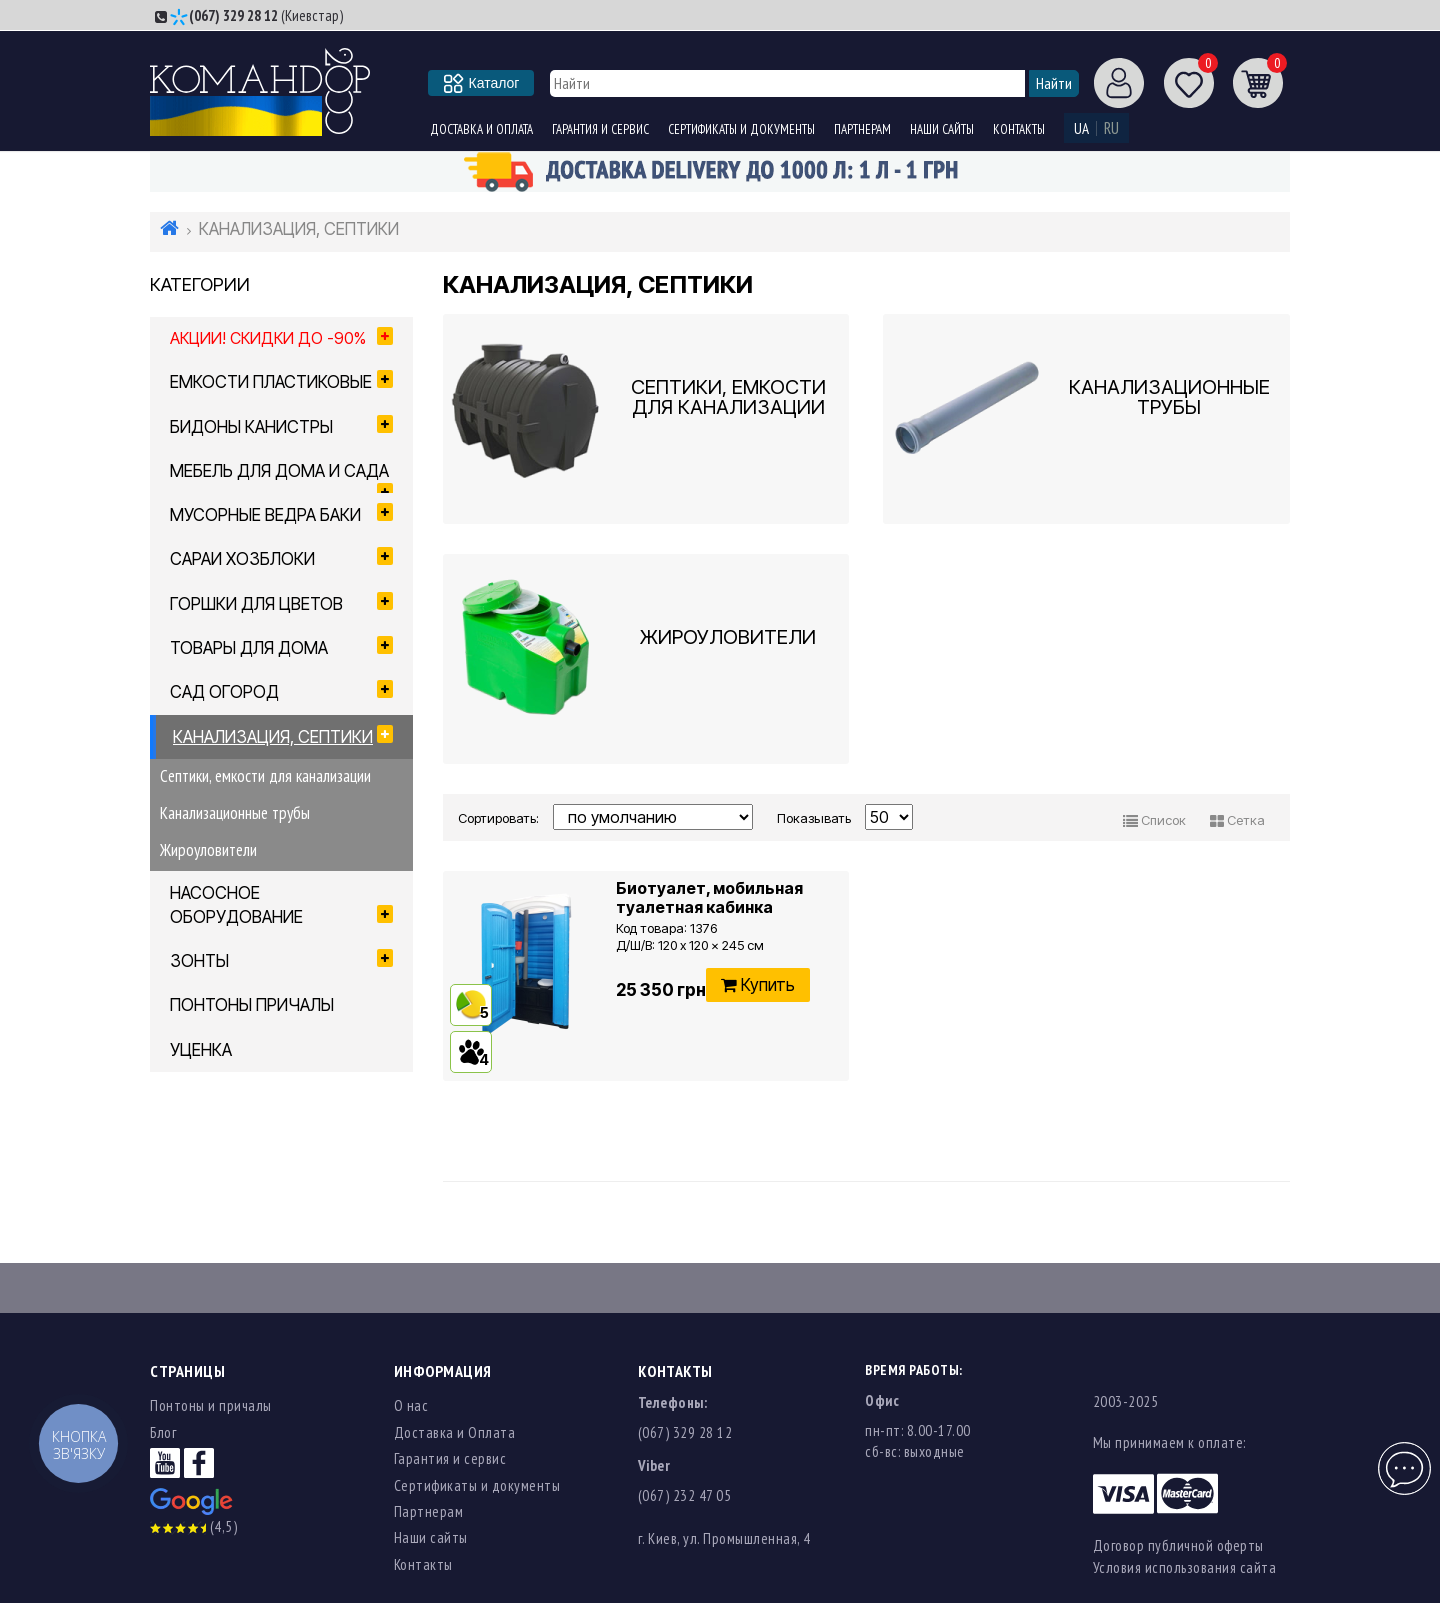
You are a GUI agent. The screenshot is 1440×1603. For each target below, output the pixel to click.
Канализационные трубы (235, 813)
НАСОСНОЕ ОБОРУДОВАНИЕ (281, 905)
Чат (1402, 1457)
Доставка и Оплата (481, 129)
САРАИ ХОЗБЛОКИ (281, 558)
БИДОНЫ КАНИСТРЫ (281, 426)
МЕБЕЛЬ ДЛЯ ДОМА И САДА (281, 477)
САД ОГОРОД (281, 691)
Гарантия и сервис (600, 129)
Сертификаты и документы (741, 129)
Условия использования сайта (1185, 1567)
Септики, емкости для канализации (265, 776)
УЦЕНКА (201, 1050)
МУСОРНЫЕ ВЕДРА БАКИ (281, 514)
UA (1081, 128)
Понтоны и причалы (211, 1405)
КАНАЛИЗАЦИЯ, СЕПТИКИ (283, 736)
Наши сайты (942, 129)
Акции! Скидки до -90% (281, 337)
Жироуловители (208, 850)
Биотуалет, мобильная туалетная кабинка (709, 897)
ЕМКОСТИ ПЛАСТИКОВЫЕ (281, 381)
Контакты (1019, 129)
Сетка (1237, 820)
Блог (163, 1432)
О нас (411, 1405)
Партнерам (862, 129)
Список (1154, 820)
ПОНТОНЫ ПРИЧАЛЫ (252, 1005)
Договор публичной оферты (1178, 1545)
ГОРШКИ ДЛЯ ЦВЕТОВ (281, 603)
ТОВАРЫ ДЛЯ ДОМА (281, 647)
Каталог (482, 83)
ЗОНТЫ (281, 960)
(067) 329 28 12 (233, 15)
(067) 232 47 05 (685, 1495)
